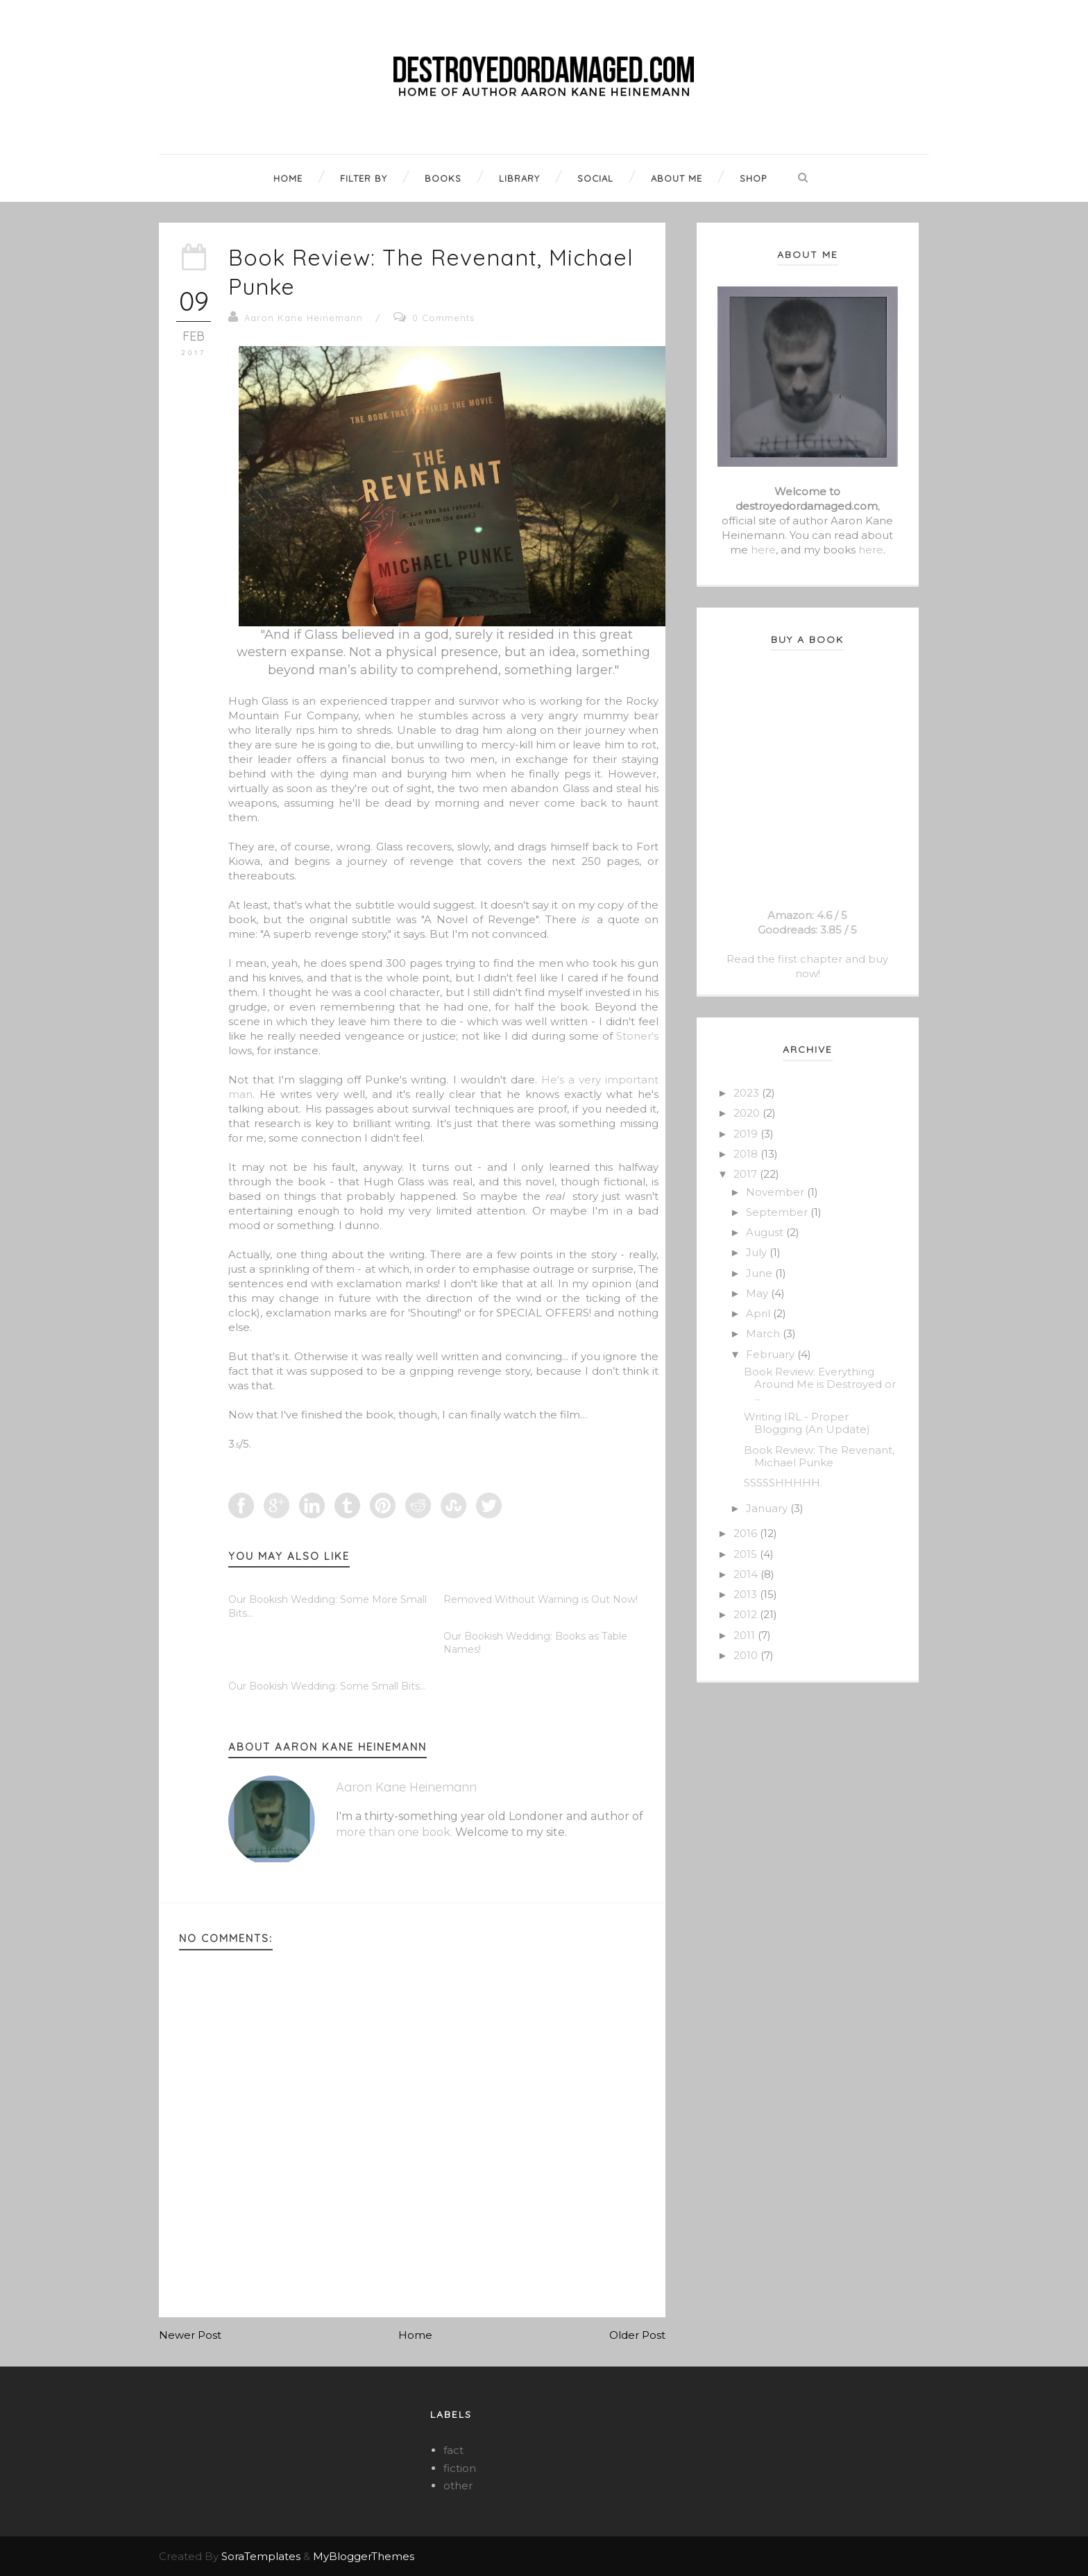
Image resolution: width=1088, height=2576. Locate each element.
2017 (746, 1173)
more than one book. (394, 1832)
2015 (746, 1554)
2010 (746, 1655)
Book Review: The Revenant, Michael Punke (819, 1456)
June (760, 1273)
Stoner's (637, 1035)
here (763, 549)
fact (453, 2450)
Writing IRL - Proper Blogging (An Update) (807, 1423)
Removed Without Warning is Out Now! (540, 1599)
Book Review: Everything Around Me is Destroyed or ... (820, 1384)
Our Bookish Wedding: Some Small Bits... (327, 1686)
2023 (747, 1092)
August (766, 1232)
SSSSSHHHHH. (783, 1482)
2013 (746, 1594)
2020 (748, 1112)
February (771, 1354)
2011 (745, 1635)
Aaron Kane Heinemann (303, 317)
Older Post (637, 2335)
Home (415, 2335)
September (778, 1212)
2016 (746, 1533)
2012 (746, 1614)
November (776, 1192)
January (768, 1508)
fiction (459, 2468)
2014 (746, 1574)
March (764, 1333)
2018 (746, 1153)
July (758, 1252)
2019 (746, 1133)
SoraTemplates (260, 2556)
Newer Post (190, 2335)
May (758, 1293)
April (759, 1313)
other (458, 2485)
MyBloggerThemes (363, 2556)
